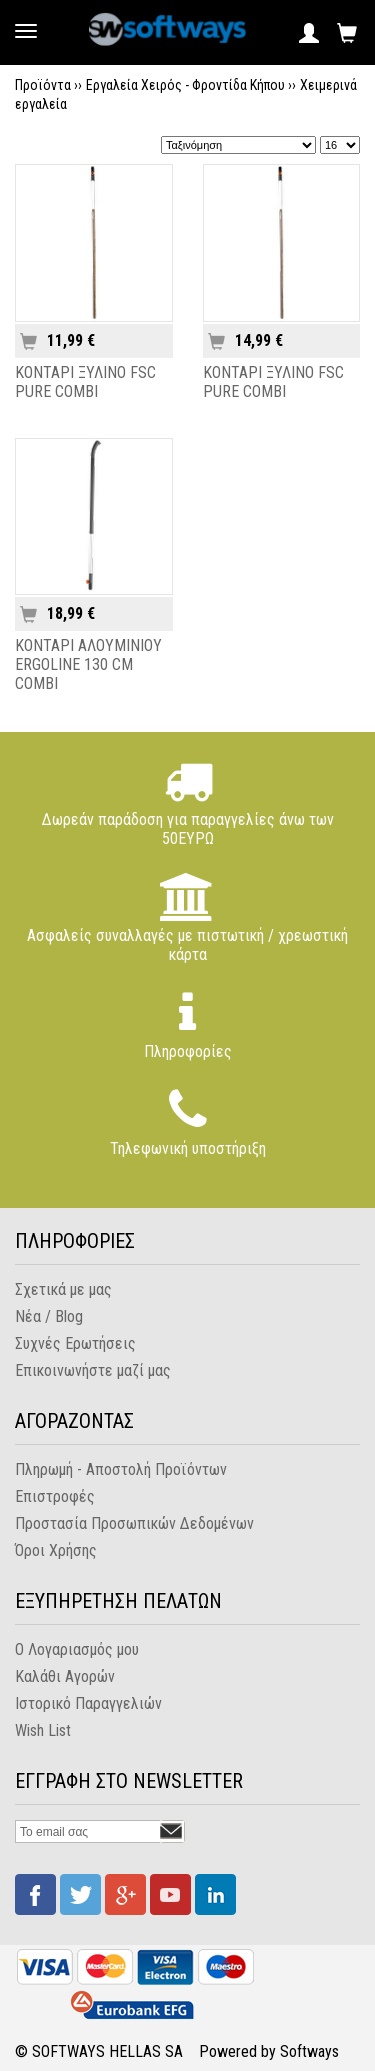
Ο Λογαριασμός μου (77, 1649)
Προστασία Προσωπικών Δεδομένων (134, 1523)
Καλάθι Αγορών (65, 1676)
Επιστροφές (55, 1496)
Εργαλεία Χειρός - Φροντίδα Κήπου (185, 85)
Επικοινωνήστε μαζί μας (93, 1370)
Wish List (43, 1730)
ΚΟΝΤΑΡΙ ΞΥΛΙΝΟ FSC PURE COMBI (85, 382)
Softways (309, 2051)
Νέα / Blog (49, 1316)
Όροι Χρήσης (56, 1550)
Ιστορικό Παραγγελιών (88, 1703)
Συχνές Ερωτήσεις (75, 1343)
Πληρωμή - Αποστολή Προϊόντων (121, 1469)
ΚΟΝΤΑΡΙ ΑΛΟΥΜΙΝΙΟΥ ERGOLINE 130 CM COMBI (88, 664)
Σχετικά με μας (63, 1289)
